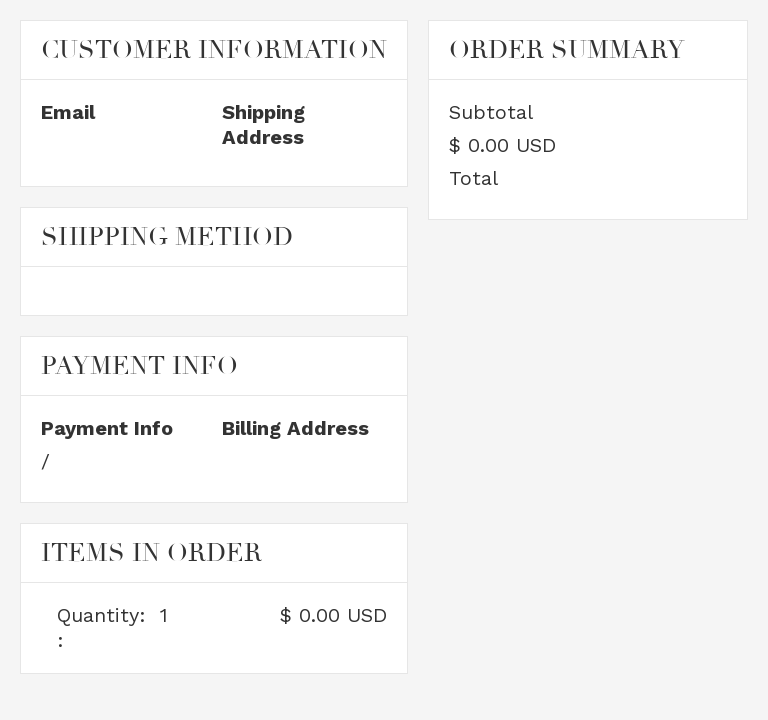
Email (68, 112)
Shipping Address (263, 124)
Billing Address (295, 428)
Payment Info (107, 428)
